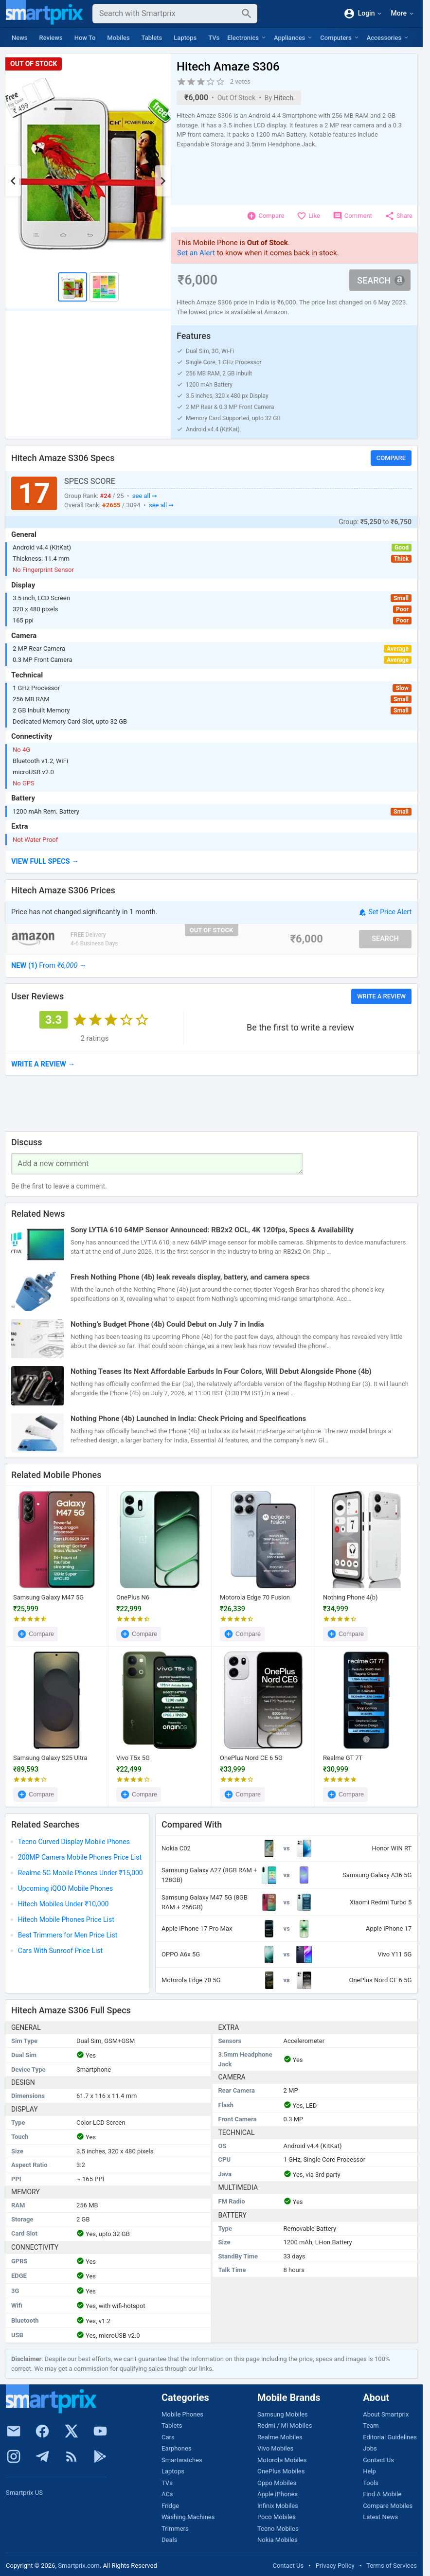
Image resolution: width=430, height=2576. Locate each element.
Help (369, 2471)
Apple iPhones (277, 2494)
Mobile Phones (182, 2414)
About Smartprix (386, 2414)
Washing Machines (188, 2517)
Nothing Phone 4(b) (350, 1597)
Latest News (380, 2517)
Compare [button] (391, 458)
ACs (167, 2494)
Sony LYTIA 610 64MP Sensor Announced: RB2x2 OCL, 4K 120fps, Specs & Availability (212, 1230)
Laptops (185, 37)
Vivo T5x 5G (133, 1758)
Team (371, 2425)
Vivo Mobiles (275, 2448)
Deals (169, 2539)
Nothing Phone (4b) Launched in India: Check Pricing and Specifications (188, 1418)
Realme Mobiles (280, 2437)
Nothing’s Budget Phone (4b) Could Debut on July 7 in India (167, 1324)
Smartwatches (181, 2460)
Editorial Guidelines (390, 2437)
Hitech (283, 98)
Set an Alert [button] (196, 253)
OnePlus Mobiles (281, 2471)
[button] (211, 862)
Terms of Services (391, 2565)
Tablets (152, 37)
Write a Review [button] (381, 996)
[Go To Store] (33, 939)
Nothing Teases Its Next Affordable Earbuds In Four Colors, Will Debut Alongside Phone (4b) (221, 1371)
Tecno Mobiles (278, 2528)
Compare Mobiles (387, 2505)
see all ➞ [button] (144, 495)
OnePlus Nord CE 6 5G (251, 1758)
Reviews (51, 37)
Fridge (170, 2505)
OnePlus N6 (132, 1597)
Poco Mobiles (276, 2517)
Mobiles (118, 37)
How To (85, 37)
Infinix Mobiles (277, 2505)
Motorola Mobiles (281, 2460)
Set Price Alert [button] (385, 912)
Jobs (370, 2448)
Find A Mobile (382, 2494)
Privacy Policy (335, 2565)
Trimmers (175, 2528)
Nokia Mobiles (277, 2539)
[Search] (167, 13)
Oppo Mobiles (276, 2483)
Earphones (176, 2448)
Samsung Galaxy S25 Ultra (50, 1758)
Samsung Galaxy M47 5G (48, 1597)
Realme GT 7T (342, 1758)
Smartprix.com (79, 2565)
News (20, 37)
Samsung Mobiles (282, 2414)
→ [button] (49, 965)
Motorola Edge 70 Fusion (255, 1597)
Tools (370, 2483)
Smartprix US (24, 2492)
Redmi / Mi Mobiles (284, 2425)
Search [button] (381, 280)
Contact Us (378, 2460)
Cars (168, 2437)
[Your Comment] (157, 1163)
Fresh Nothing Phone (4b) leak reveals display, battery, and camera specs (190, 1277)
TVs (213, 37)
